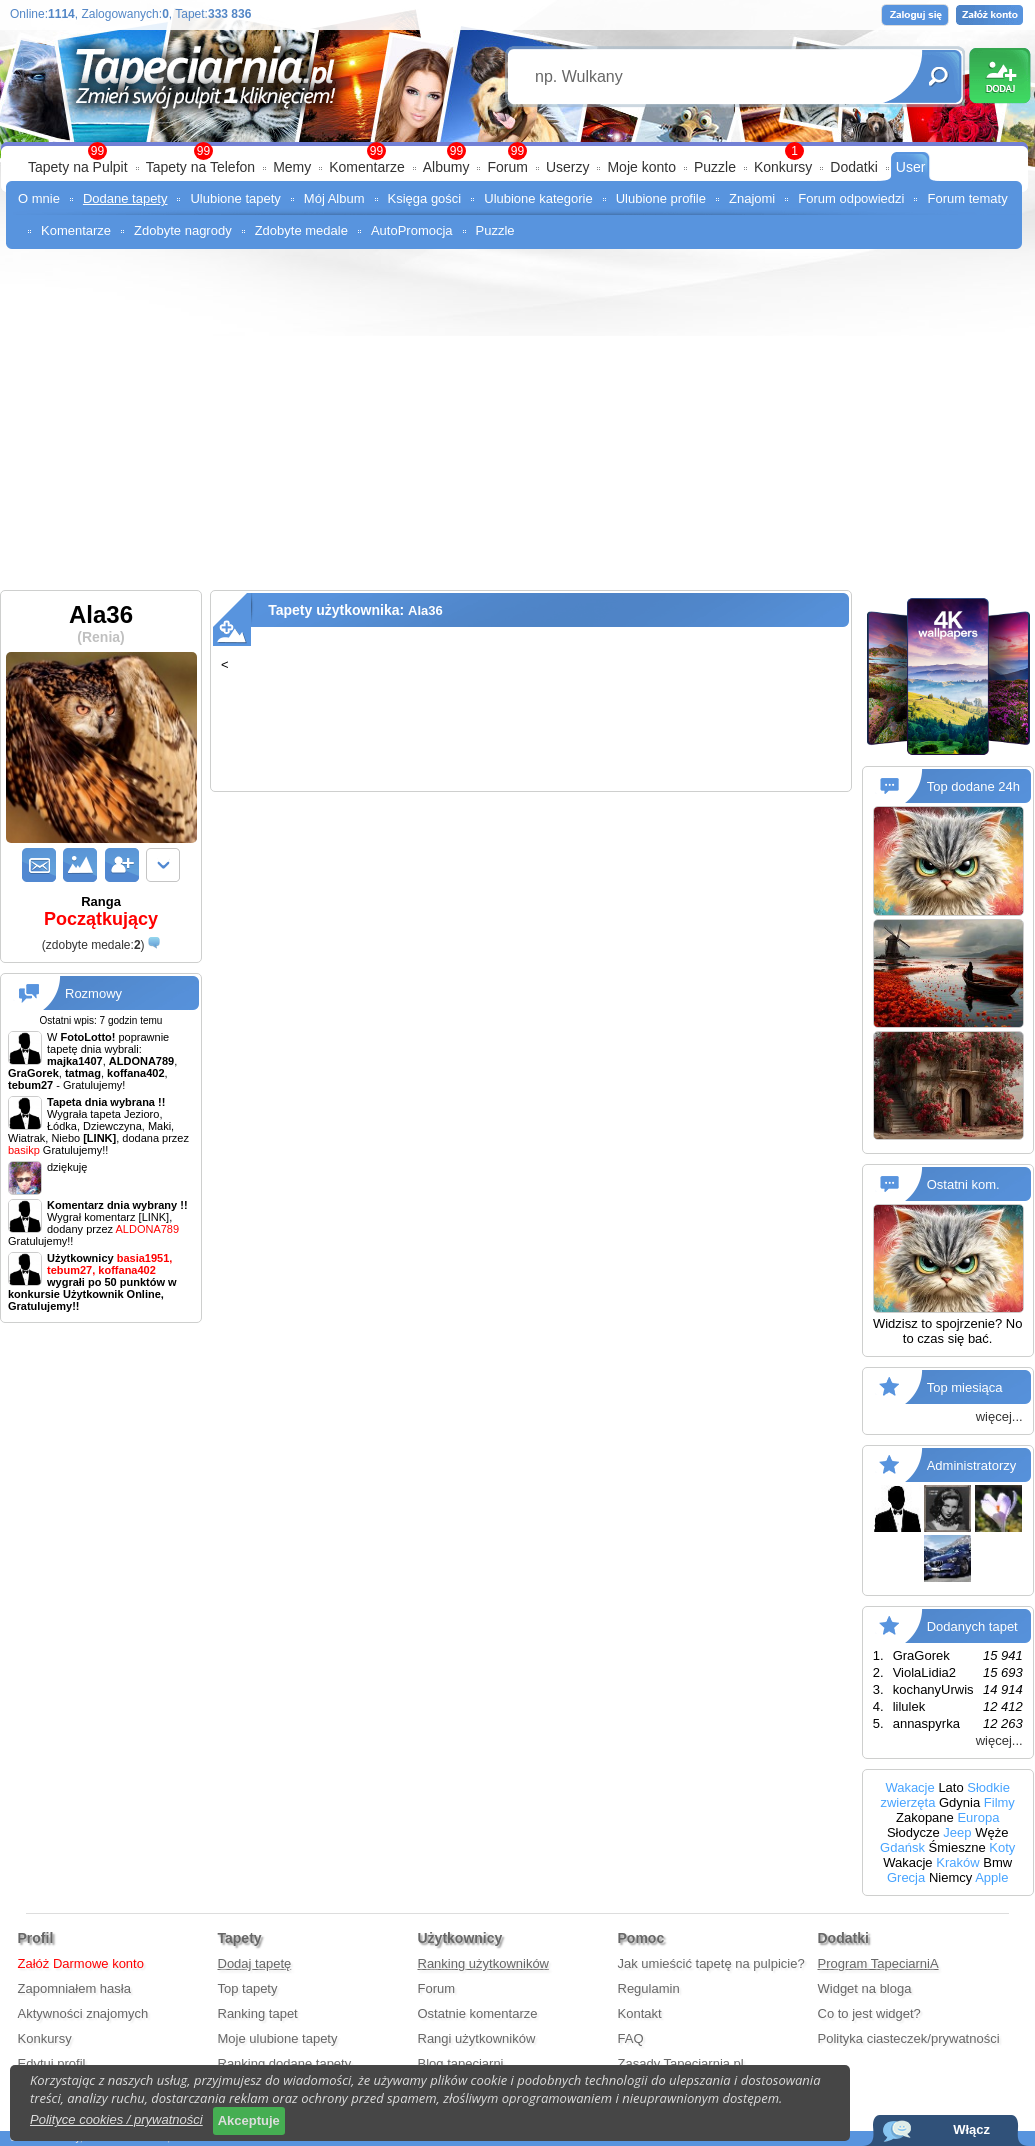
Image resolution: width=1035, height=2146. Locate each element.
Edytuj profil (52, 2063)
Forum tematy (967, 198)
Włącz (971, 2129)
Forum (507, 167)
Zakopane (925, 1817)
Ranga (101, 912)
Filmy (999, 1802)
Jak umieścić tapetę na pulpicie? (711, 1963)
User (911, 167)
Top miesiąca (965, 1387)
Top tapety (248, 1988)
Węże (991, 1832)
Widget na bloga (865, 1988)
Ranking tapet (258, 2013)
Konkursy (783, 167)
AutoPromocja (412, 230)
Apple (991, 1877)
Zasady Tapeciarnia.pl (681, 2063)
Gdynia (959, 1802)
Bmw (997, 1862)
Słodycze (913, 1832)
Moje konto (641, 167)
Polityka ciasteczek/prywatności (909, 2038)
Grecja (906, 1877)
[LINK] (154, 1217)
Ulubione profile (661, 198)
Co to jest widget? (869, 2013)
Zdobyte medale (301, 230)
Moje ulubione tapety (278, 2038)
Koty (1002, 1847)
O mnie (39, 198)
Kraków (957, 1862)
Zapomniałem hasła (74, 1988)
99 (517, 151)
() (93, 945)
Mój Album (334, 198)
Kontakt (640, 2013)
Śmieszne (957, 1847)
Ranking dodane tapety (285, 2063)
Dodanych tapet (972, 1626)
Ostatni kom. (963, 1184)
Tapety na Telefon (201, 167)
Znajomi (752, 198)
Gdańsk (902, 1847)
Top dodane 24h (973, 786)
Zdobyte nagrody (183, 230)
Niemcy (950, 1877)
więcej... (999, 1416)
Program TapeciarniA (878, 1963)
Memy (292, 167)
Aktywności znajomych (83, 2013)
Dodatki (853, 167)
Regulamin (649, 1988)
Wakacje (909, 1787)
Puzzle (715, 167)
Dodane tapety (125, 198)
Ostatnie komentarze (478, 2013)
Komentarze (366, 167)
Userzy (568, 167)
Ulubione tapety (235, 198)
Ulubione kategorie (538, 198)
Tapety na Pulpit (78, 167)
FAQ (631, 2038)
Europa (978, 1817)
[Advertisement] (517, 410)
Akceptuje (249, 2120)
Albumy (446, 167)
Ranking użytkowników (484, 1963)
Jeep (957, 1832)
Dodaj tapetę (255, 1963)
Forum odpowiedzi (851, 198)
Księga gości (425, 198)
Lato (950, 1787)
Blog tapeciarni (461, 2063)
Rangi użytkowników (477, 2038)
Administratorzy (972, 1465)
